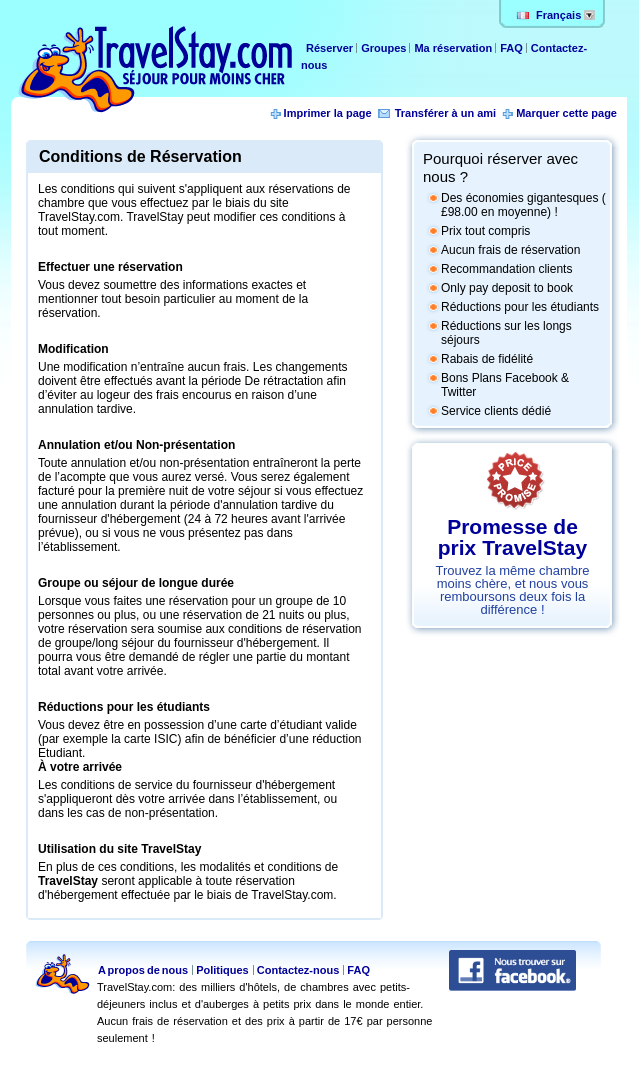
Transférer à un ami (446, 113)
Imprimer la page (328, 113)
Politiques (222, 970)
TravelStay (68, 881)
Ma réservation (454, 48)
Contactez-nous (298, 970)
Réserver (331, 48)
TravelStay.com (155, 69)
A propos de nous (143, 970)
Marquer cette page (566, 113)
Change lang (589, 15)
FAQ (511, 48)
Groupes (383, 48)
